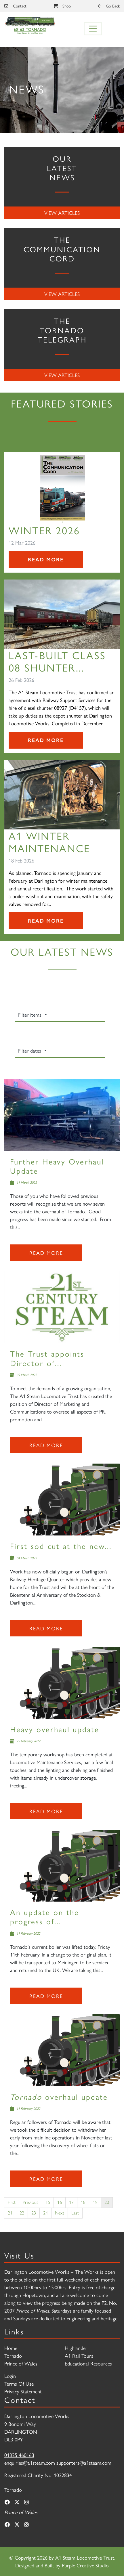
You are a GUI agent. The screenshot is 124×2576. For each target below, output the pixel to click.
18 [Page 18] (83, 2202)
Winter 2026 (44, 530)
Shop (62, 6)
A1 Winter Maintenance (49, 841)
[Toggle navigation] (93, 29)
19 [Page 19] (95, 2202)
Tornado (13, 2355)
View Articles (62, 212)
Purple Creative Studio (85, 2565)
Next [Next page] (59, 2213)
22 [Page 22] (22, 2213)
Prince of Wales (20, 2363)
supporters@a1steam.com (83, 2462)
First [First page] (12, 2202)
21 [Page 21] (10, 2213)
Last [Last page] (75, 2213)
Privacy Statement (23, 2391)
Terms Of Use (19, 2383)
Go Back (109, 6)
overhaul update (59, 2096)
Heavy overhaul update (54, 1728)
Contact (15, 6)
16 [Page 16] (59, 2202)
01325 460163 (19, 2454)
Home (10, 2347)
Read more (46, 1252)
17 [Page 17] (71, 2202)
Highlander (76, 2347)
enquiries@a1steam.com (29, 2462)
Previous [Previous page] (30, 2202)
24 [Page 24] (45, 2213)
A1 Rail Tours (79, 2355)
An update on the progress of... (44, 1916)
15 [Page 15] (47, 2202)
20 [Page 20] (106, 2202)
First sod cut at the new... (61, 1545)
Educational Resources (88, 2363)
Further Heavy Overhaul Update (57, 1166)
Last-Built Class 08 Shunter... (57, 661)
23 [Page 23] (33, 2213)
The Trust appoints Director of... (47, 1358)
